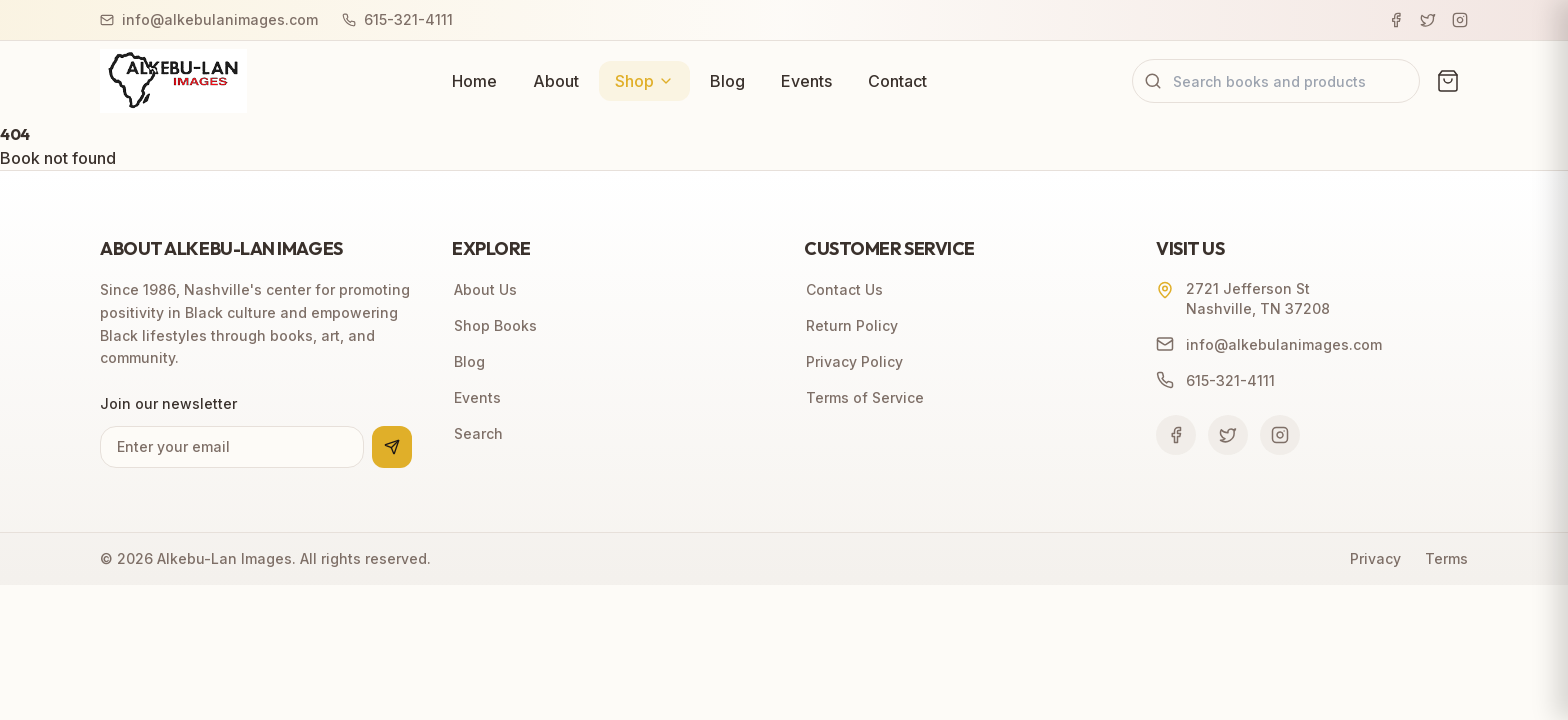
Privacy (1375, 558)
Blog (727, 81)
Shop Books (494, 325)
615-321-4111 (397, 19)
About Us (484, 289)
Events (806, 81)
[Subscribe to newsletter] (392, 447)
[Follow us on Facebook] (1176, 435)
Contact (897, 81)
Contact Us (843, 289)
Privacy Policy (853, 361)
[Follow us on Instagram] (1280, 435)
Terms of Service (864, 397)
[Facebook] (1396, 20)
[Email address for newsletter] (232, 447)
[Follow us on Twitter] (1228, 435)
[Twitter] (1428, 20)
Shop (644, 81)
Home (474, 81)
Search (477, 433)
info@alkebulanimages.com (209, 19)
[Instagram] (1460, 20)
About (556, 81)
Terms (1446, 558)
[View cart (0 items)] (1448, 81)
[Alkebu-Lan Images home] (173, 81)
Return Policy (851, 325)
